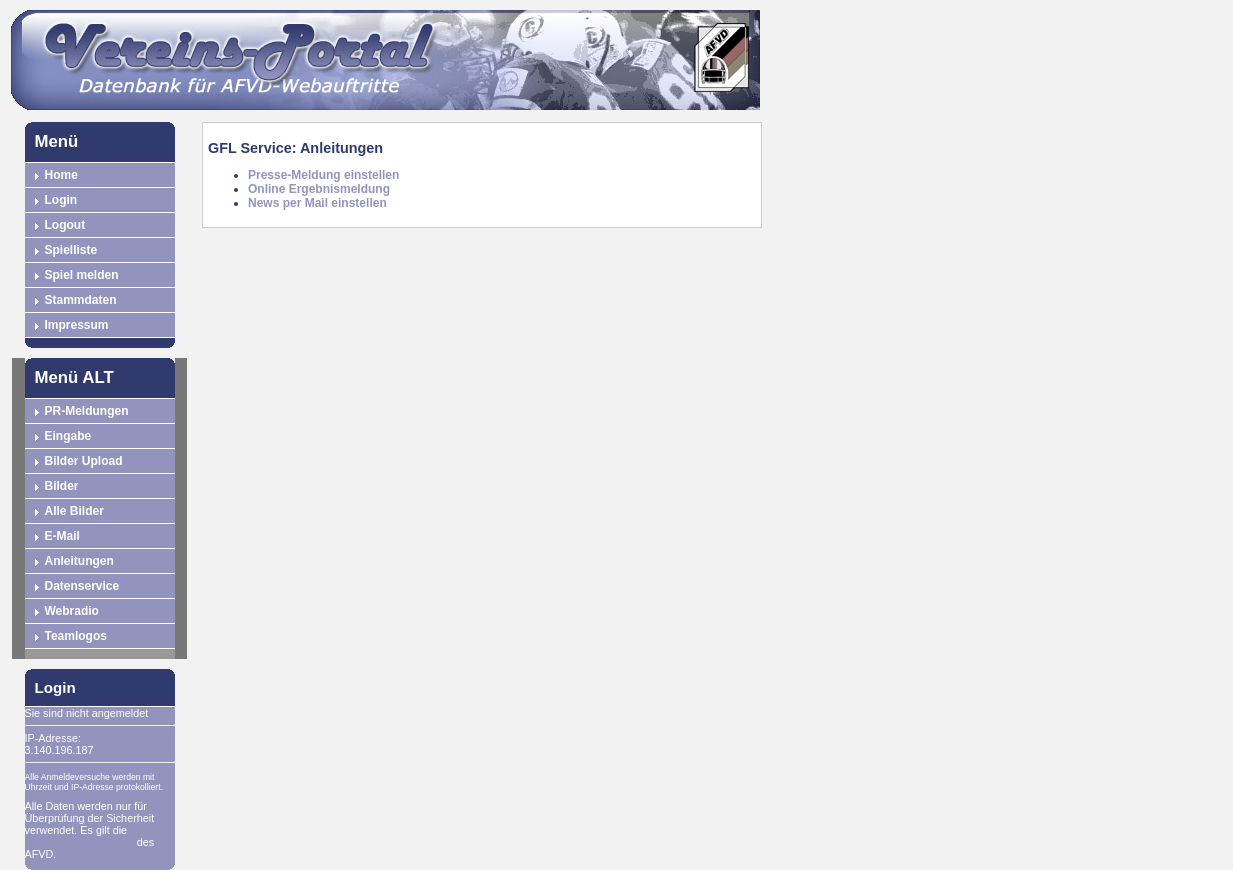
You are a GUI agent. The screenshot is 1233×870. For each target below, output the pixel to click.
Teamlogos (76, 636)
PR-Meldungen (87, 411)
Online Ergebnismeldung (319, 189)
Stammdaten (81, 300)
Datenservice (82, 586)
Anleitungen (79, 561)
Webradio (72, 611)
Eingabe (68, 436)
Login (61, 200)
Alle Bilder (74, 511)
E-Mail (62, 536)
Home (61, 175)
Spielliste (71, 250)
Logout (65, 225)
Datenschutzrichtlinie (79, 842)
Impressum (77, 325)
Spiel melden (82, 275)
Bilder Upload (84, 461)
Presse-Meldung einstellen (323, 175)
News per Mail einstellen (317, 203)
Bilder (62, 486)
